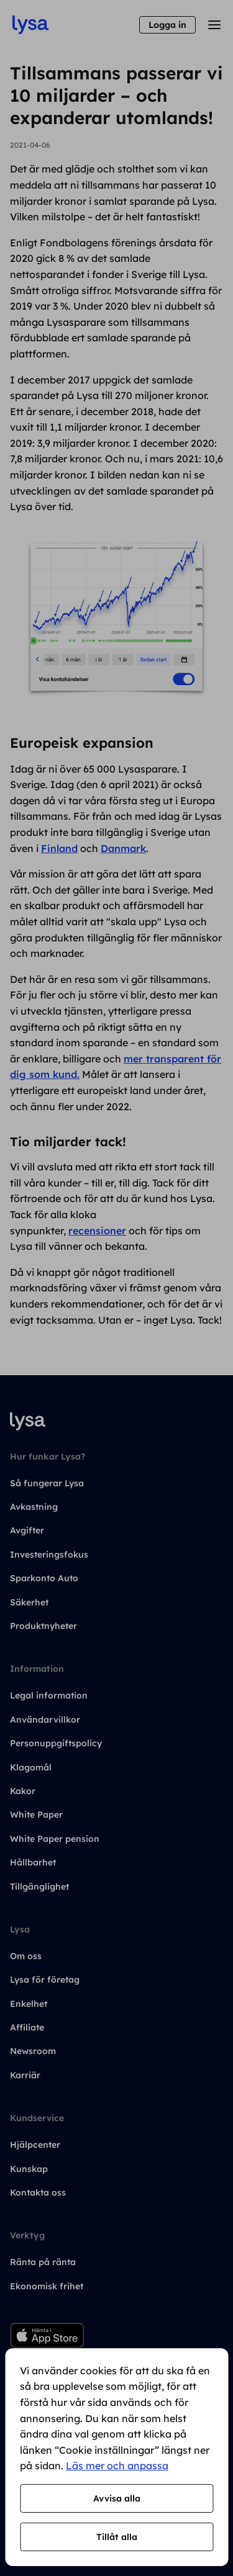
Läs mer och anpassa (117, 2465)
